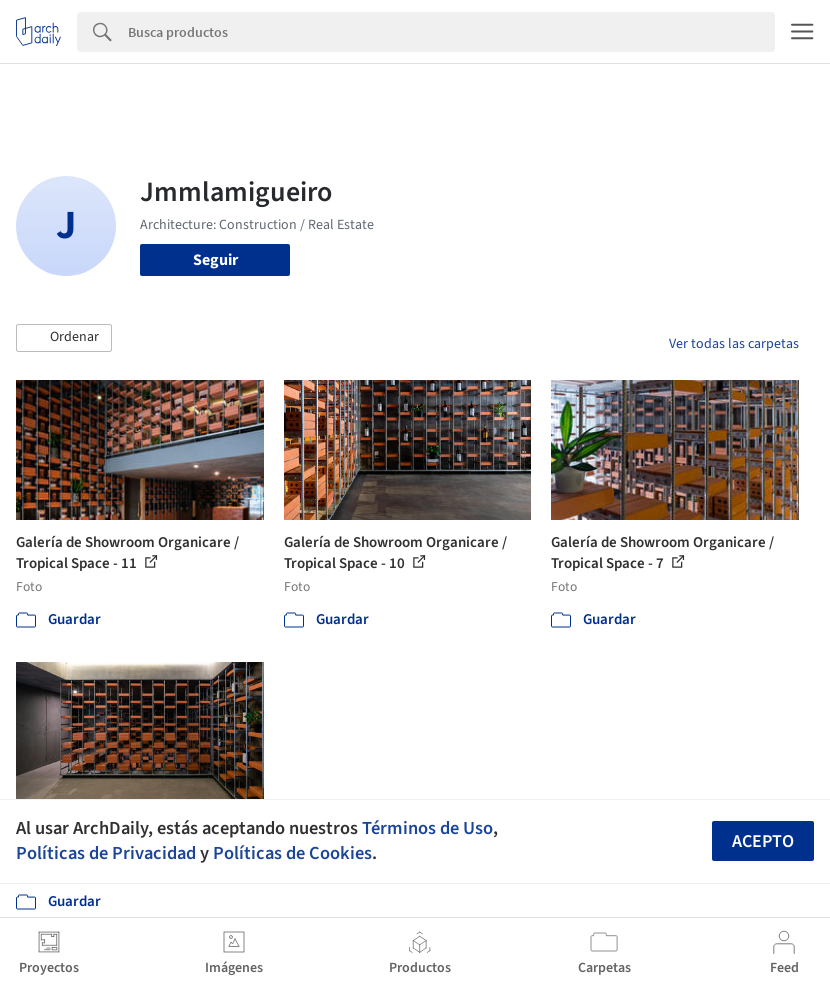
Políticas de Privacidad (106, 853)
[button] (64, 338)
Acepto (763, 841)
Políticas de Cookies (292, 853)
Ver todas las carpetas (734, 344)
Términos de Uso (427, 828)
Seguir (215, 260)
